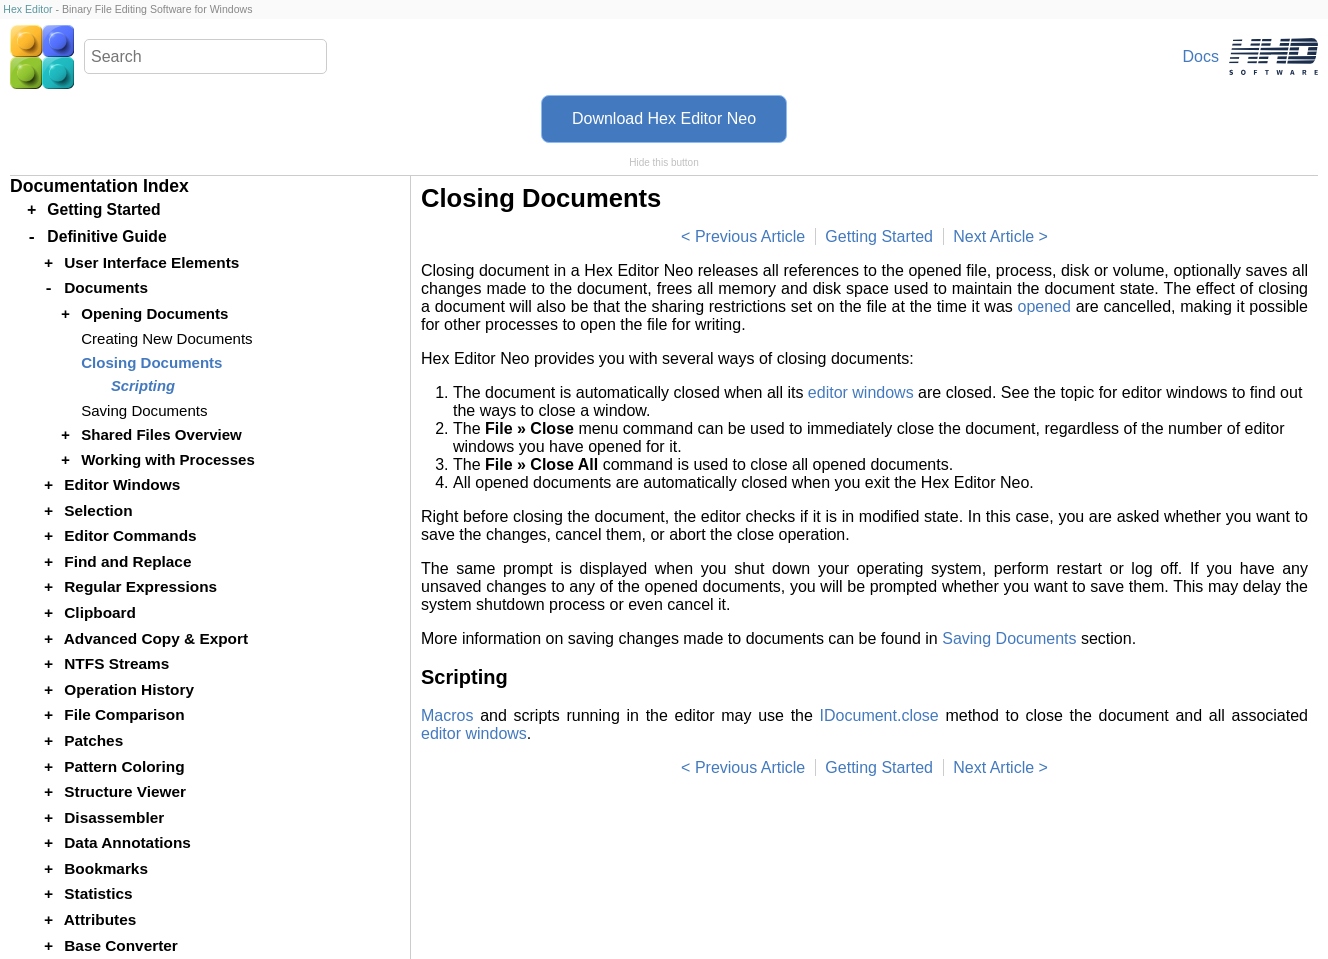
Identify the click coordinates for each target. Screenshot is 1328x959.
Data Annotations (127, 842)
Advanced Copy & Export (156, 638)
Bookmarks (106, 868)
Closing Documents (151, 362)
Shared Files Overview (161, 434)
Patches (93, 740)
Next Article (993, 236)
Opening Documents (154, 313)
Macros (447, 715)
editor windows (861, 392)
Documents (106, 287)
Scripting (143, 386)
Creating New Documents (166, 338)
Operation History (129, 689)
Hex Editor (27, 9)
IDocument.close (879, 715)
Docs (1201, 56)
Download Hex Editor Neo (664, 118)
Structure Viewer (125, 791)
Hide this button (664, 162)
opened (1044, 306)
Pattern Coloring (124, 766)
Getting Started (879, 236)
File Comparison (124, 714)
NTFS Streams (116, 663)
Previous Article (750, 236)
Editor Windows (122, 484)
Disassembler (114, 817)
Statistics (98, 893)
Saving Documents (1009, 638)
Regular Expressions (140, 586)
